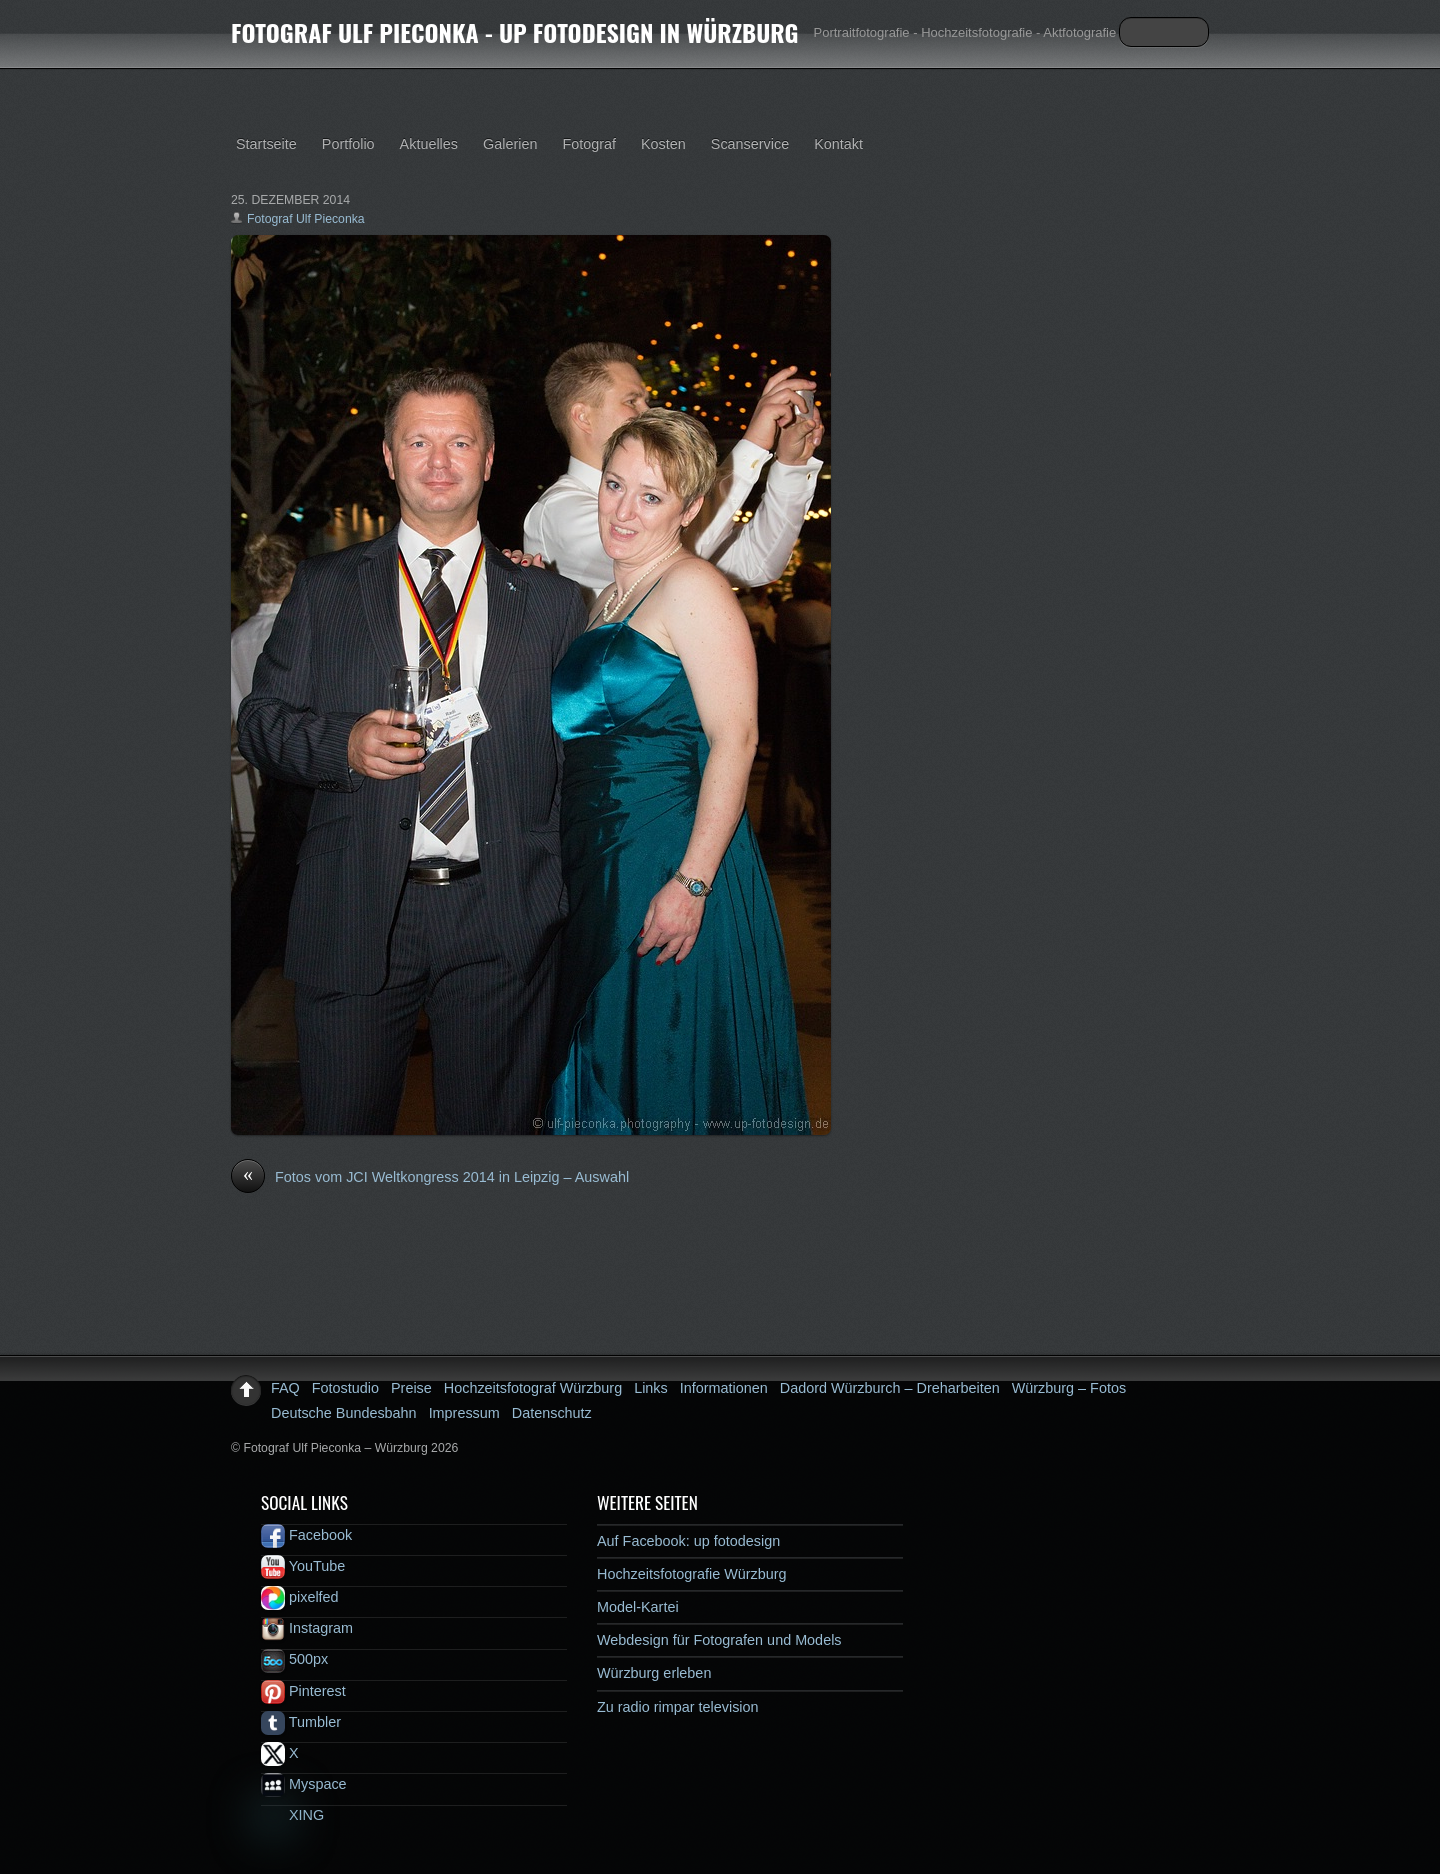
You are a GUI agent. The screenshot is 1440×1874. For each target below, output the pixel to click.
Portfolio (348, 144)
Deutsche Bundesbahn (344, 1413)
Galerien (510, 144)
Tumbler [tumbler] (301, 1722)
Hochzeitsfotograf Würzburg (533, 1388)
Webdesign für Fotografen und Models (719, 1640)
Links (651, 1388)
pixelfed (300, 1597)
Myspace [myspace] (304, 1784)
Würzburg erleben (654, 1673)
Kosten (663, 144)
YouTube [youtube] (303, 1566)
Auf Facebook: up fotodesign (688, 1541)
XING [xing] (292, 1815)
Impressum (464, 1413)
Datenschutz (552, 1413)
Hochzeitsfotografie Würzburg (692, 1574)
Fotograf (589, 144)
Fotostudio (345, 1388)
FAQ (285, 1388)
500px (294, 1659)
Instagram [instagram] (307, 1628)
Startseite (266, 144)
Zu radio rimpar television (678, 1707)
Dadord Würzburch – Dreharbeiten (890, 1388)
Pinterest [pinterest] (303, 1691)
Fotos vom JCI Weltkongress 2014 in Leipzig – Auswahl (430, 1178)
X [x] (280, 1753)
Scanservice (750, 144)
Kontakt (838, 144)
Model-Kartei (638, 1607)
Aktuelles (429, 144)
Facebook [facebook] (306, 1535)
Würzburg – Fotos (1069, 1388)
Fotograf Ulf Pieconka (306, 219)
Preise (411, 1388)
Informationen (724, 1388)
